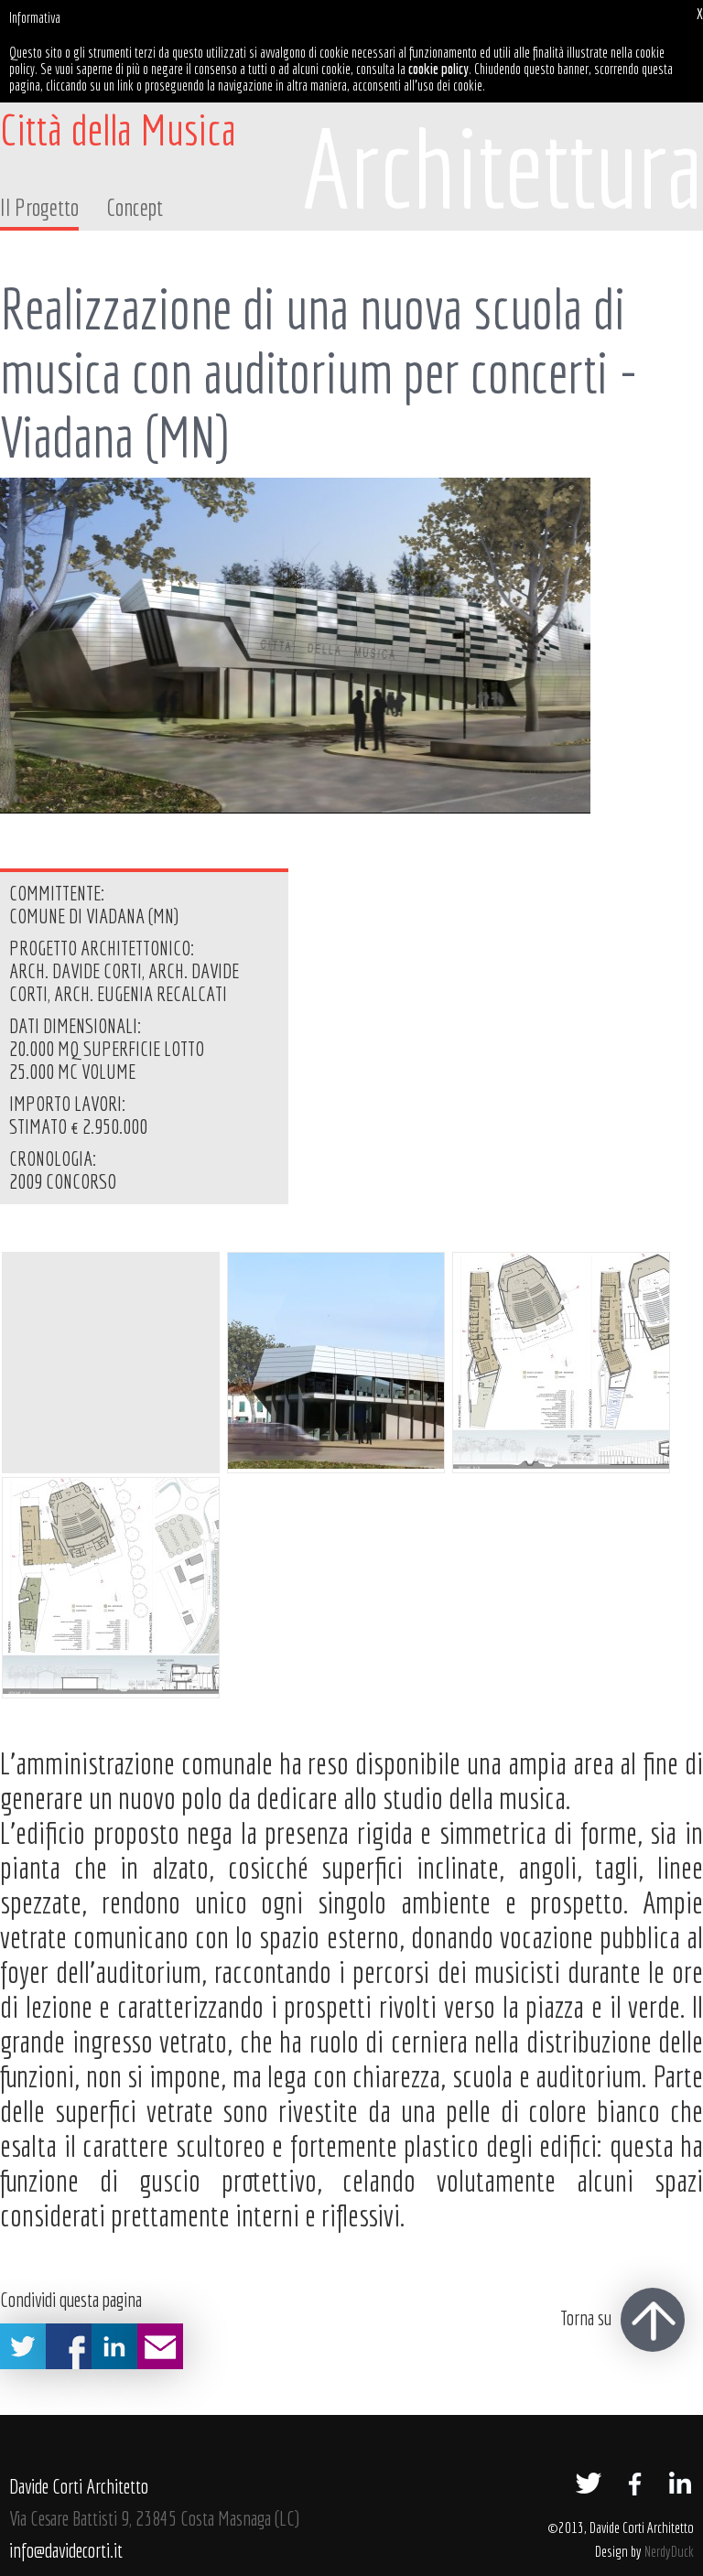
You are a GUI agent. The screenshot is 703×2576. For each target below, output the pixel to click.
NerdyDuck (669, 2551)
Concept (134, 207)
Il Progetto (39, 207)
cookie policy (438, 68)
